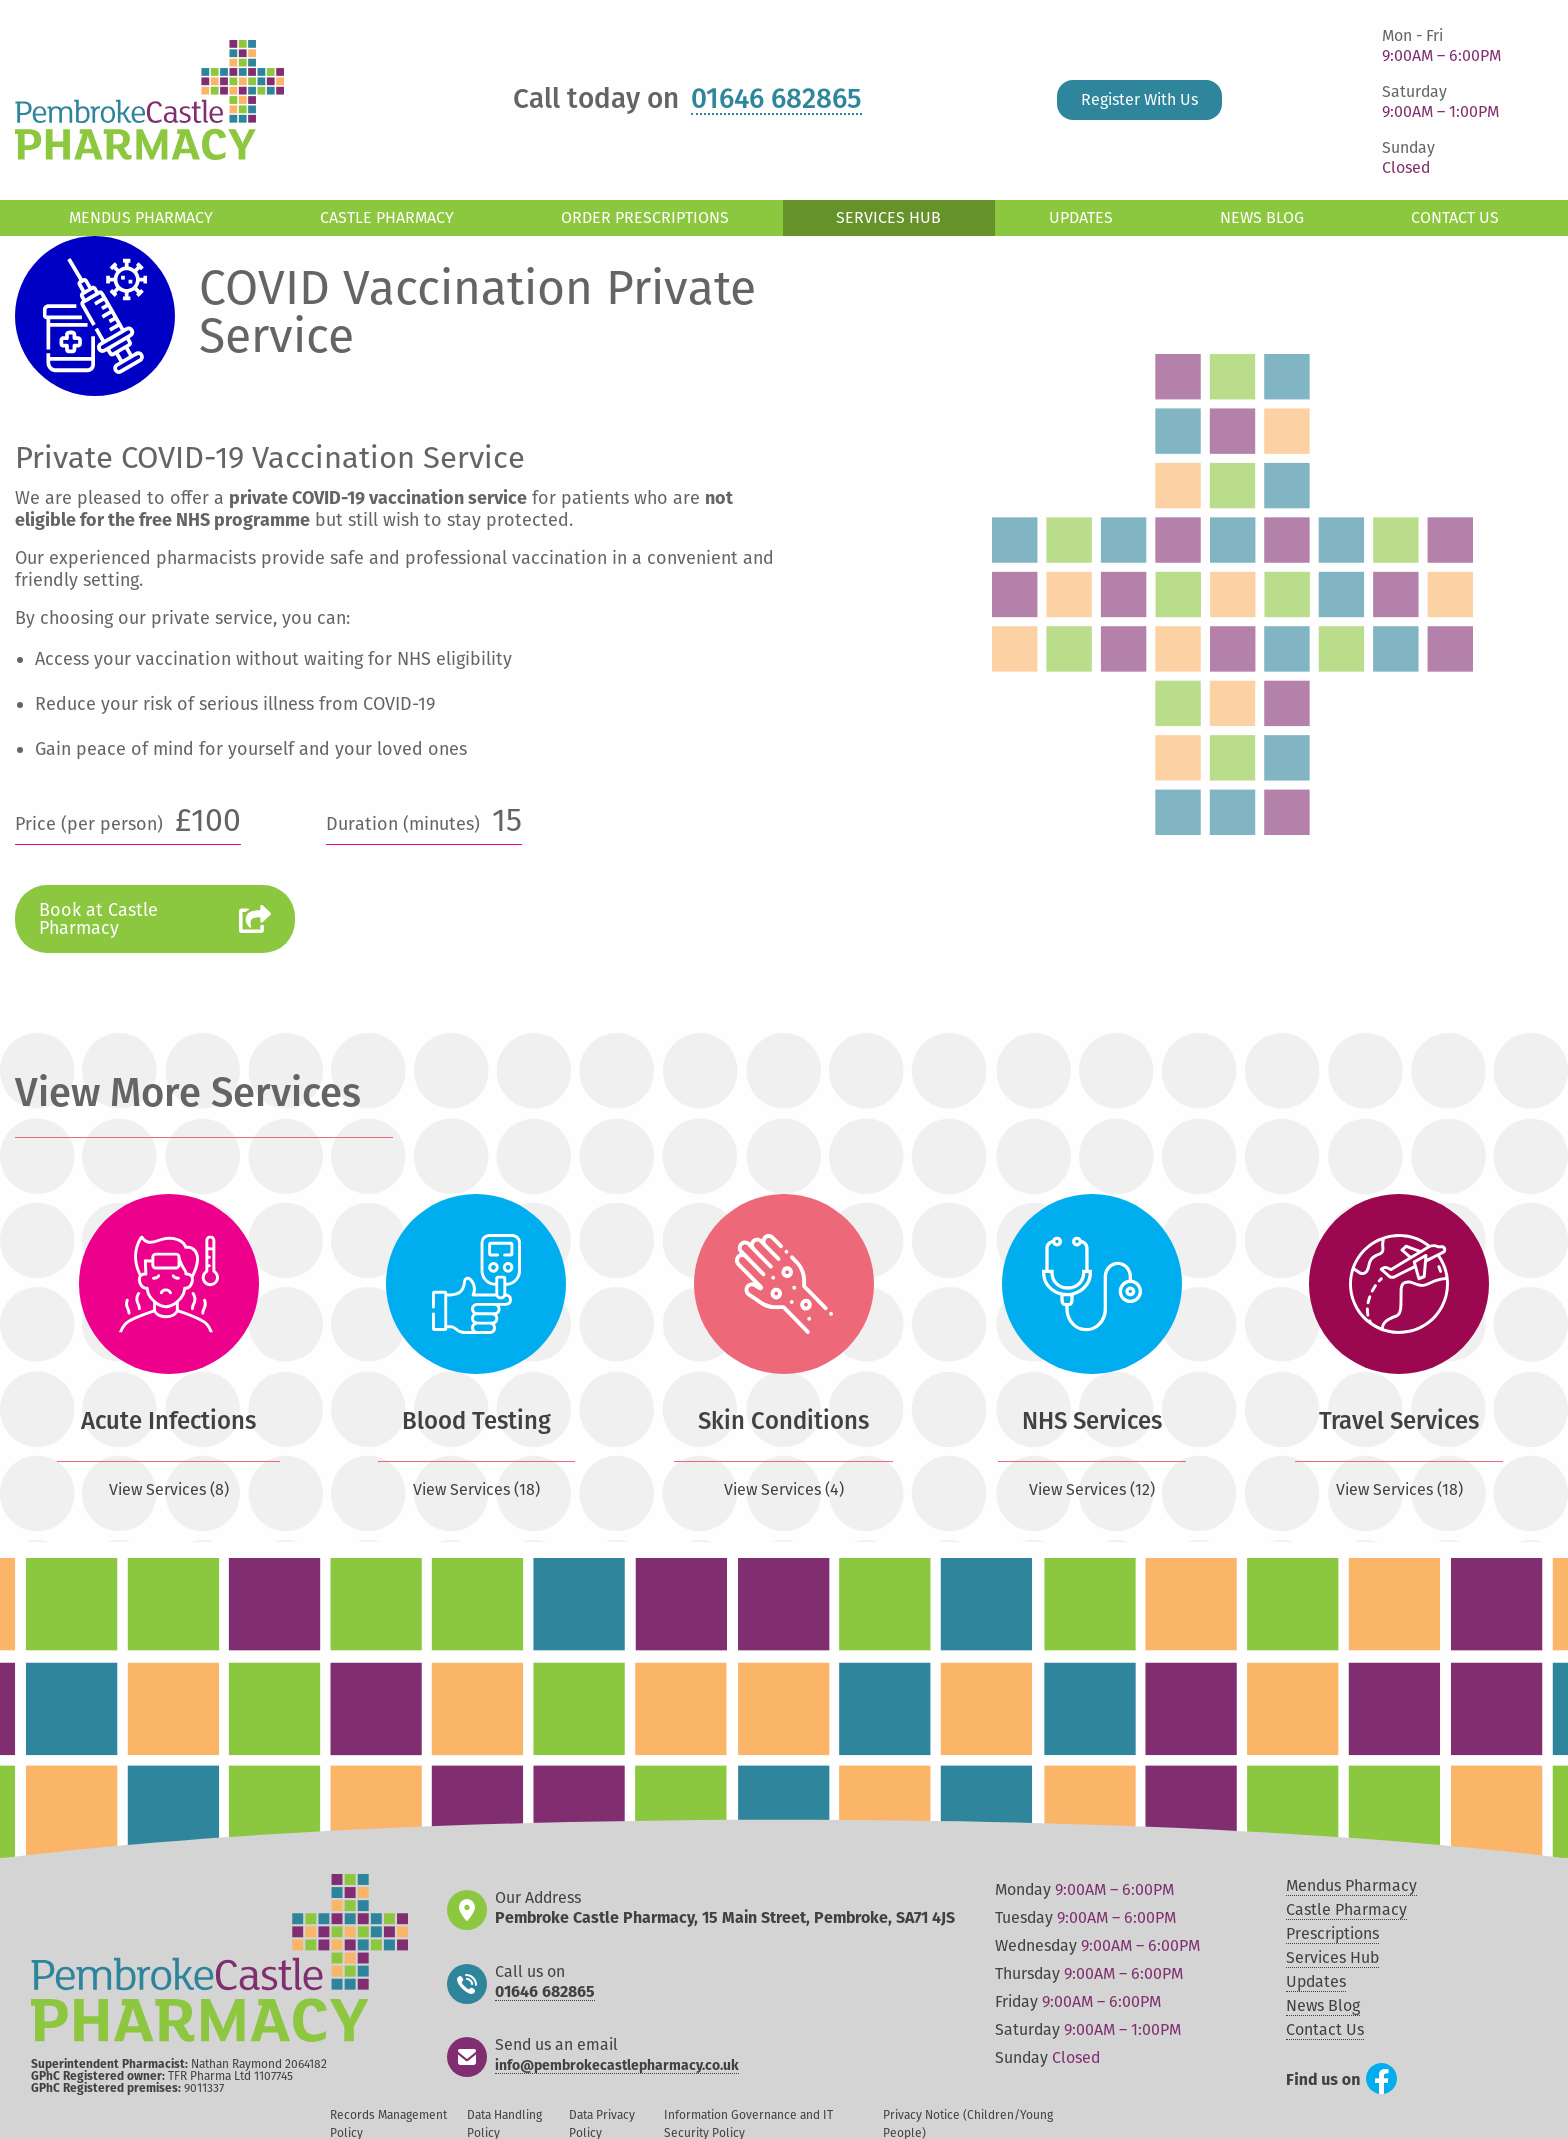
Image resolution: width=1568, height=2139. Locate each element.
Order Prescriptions (645, 217)
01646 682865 (776, 100)
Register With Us (1139, 99)
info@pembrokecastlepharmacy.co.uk (617, 2066)
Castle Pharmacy (387, 217)
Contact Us (1455, 217)
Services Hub (888, 217)
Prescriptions (1332, 1933)
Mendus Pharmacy (141, 217)
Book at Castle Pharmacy (98, 919)
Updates (1081, 217)
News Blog (1262, 217)
